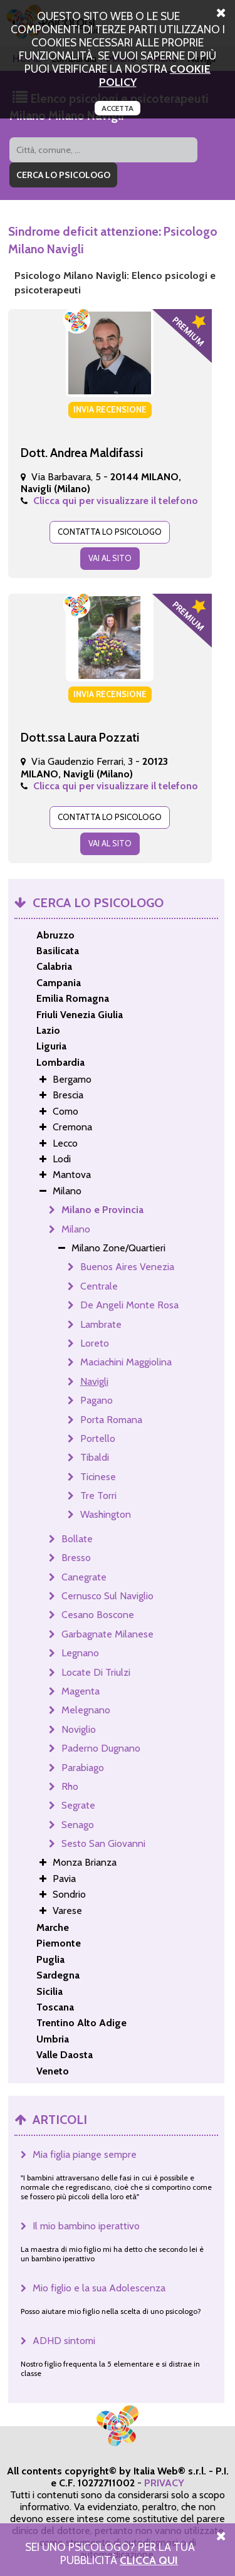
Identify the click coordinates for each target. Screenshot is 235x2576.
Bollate (77, 1539)
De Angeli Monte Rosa (129, 1305)
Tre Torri (98, 1495)
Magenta (80, 1691)
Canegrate (84, 1577)
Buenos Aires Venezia (127, 1267)
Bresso (76, 1558)
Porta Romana (111, 1420)
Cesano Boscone (97, 1615)
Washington (105, 1514)
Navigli (94, 1381)
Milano (75, 1229)
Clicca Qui (149, 2560)
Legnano (80, 1653)
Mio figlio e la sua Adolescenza (99, 2288)
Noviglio (78, 1729)
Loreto (94, 1343)
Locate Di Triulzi (95, 1672)
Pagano (96, 1400)
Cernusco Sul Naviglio (107, 1596)
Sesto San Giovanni (103, 1843)
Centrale (99, 1286)
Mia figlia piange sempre (85, 2154)
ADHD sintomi (64, 2341)
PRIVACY (164, 2483)
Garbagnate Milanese (107, 1634)
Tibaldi (94, 1457)
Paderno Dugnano (100, 1748)
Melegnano (85, 1710)
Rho (69, 1786)
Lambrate (101, 1324)
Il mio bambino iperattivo (86, 2226)
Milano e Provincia (102, 1210)
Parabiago (82, 1768)
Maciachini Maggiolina (126, 1362)
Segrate (78, 1805)
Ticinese (98, 1477)
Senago (77, 1825)
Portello (97, 1438)
